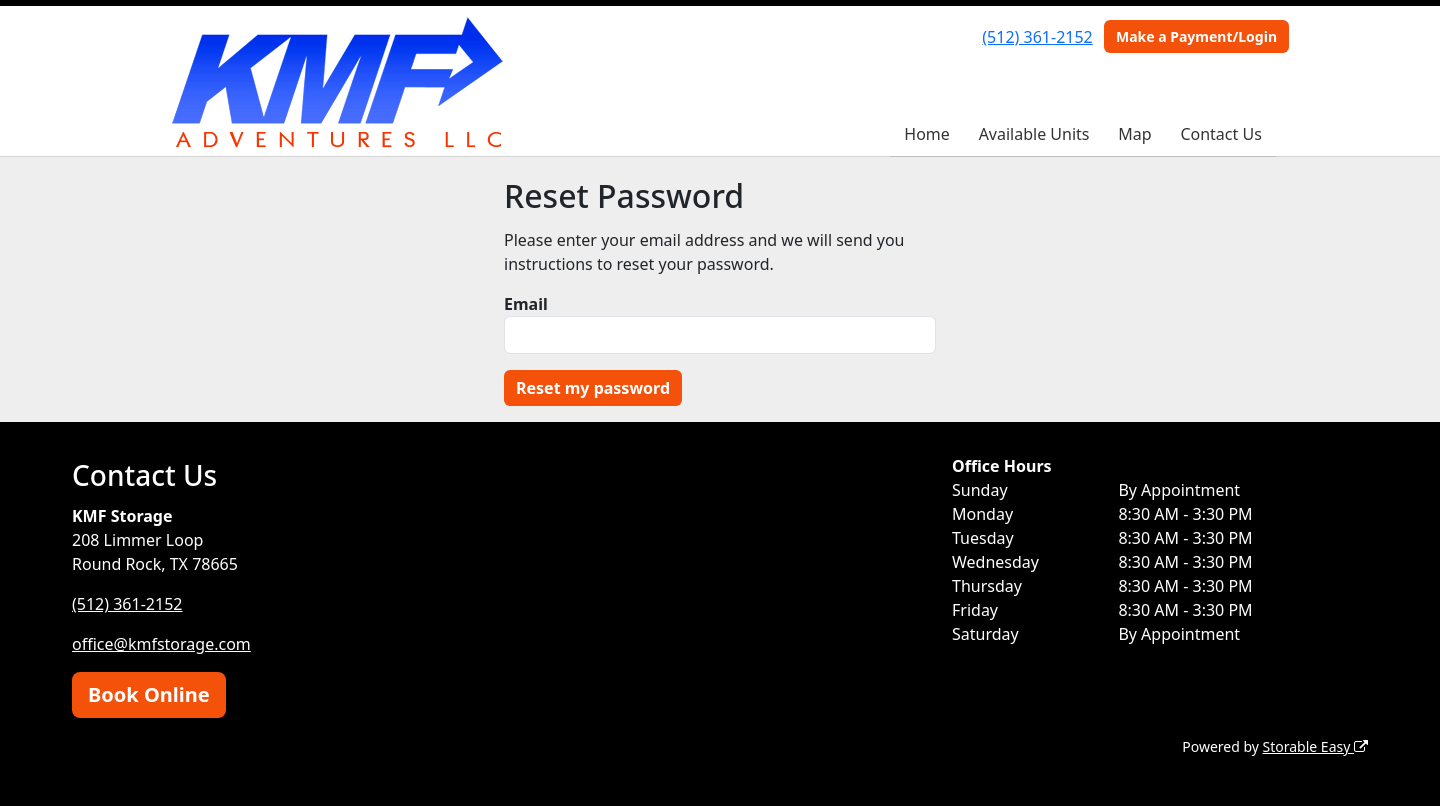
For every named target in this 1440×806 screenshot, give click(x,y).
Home (927, 134)
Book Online (149, 694)
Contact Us (1220, 134)
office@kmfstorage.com (161, 644)
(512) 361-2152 (1037, 37)
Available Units (1034, 134)
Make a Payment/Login (1196, 36)
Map (1134, 134)
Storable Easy (1315, 746)
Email (526, 304)
